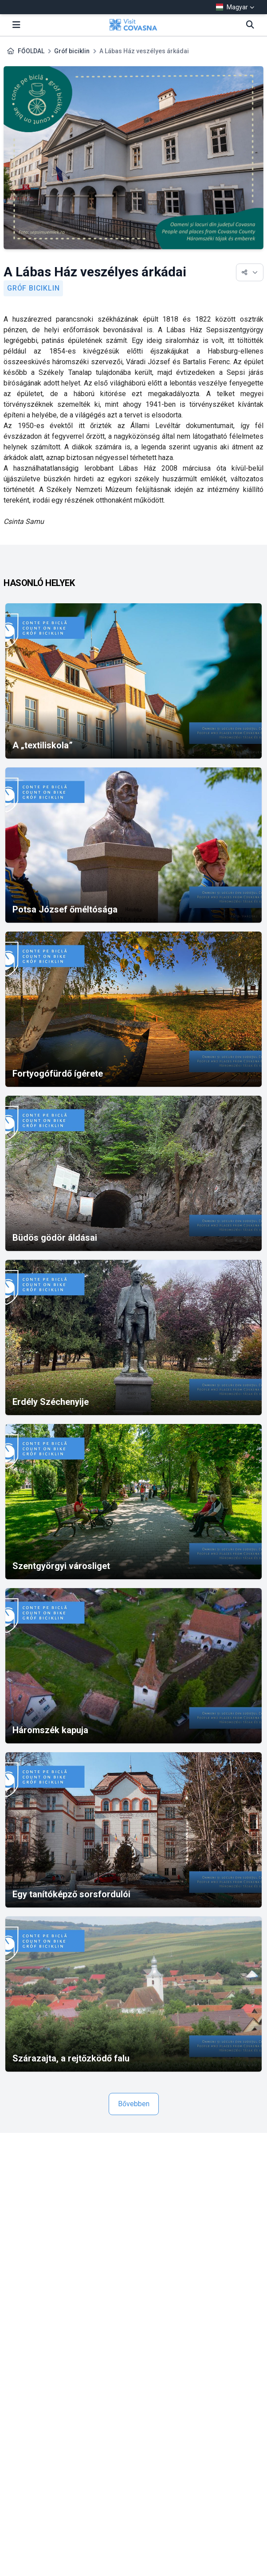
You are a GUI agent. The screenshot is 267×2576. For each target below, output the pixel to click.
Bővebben (133, 2104)
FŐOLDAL (31, 51)
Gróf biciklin (72, 51)
